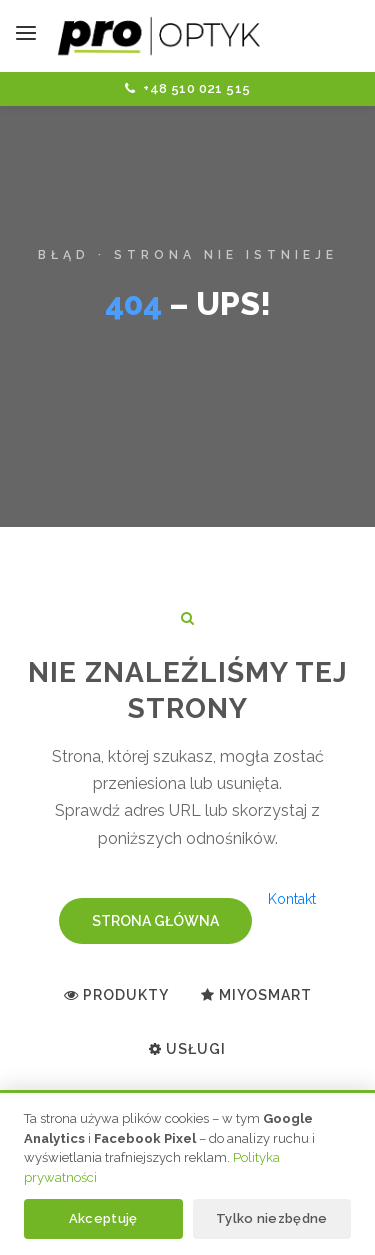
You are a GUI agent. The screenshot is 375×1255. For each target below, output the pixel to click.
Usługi (187, 1049)
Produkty (116, 995)
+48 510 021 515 (188, 88)
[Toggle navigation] (26, 36)
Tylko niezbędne (272, 1218)
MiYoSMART (256, 995)
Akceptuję (103, 1218)
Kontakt (292, 899)
